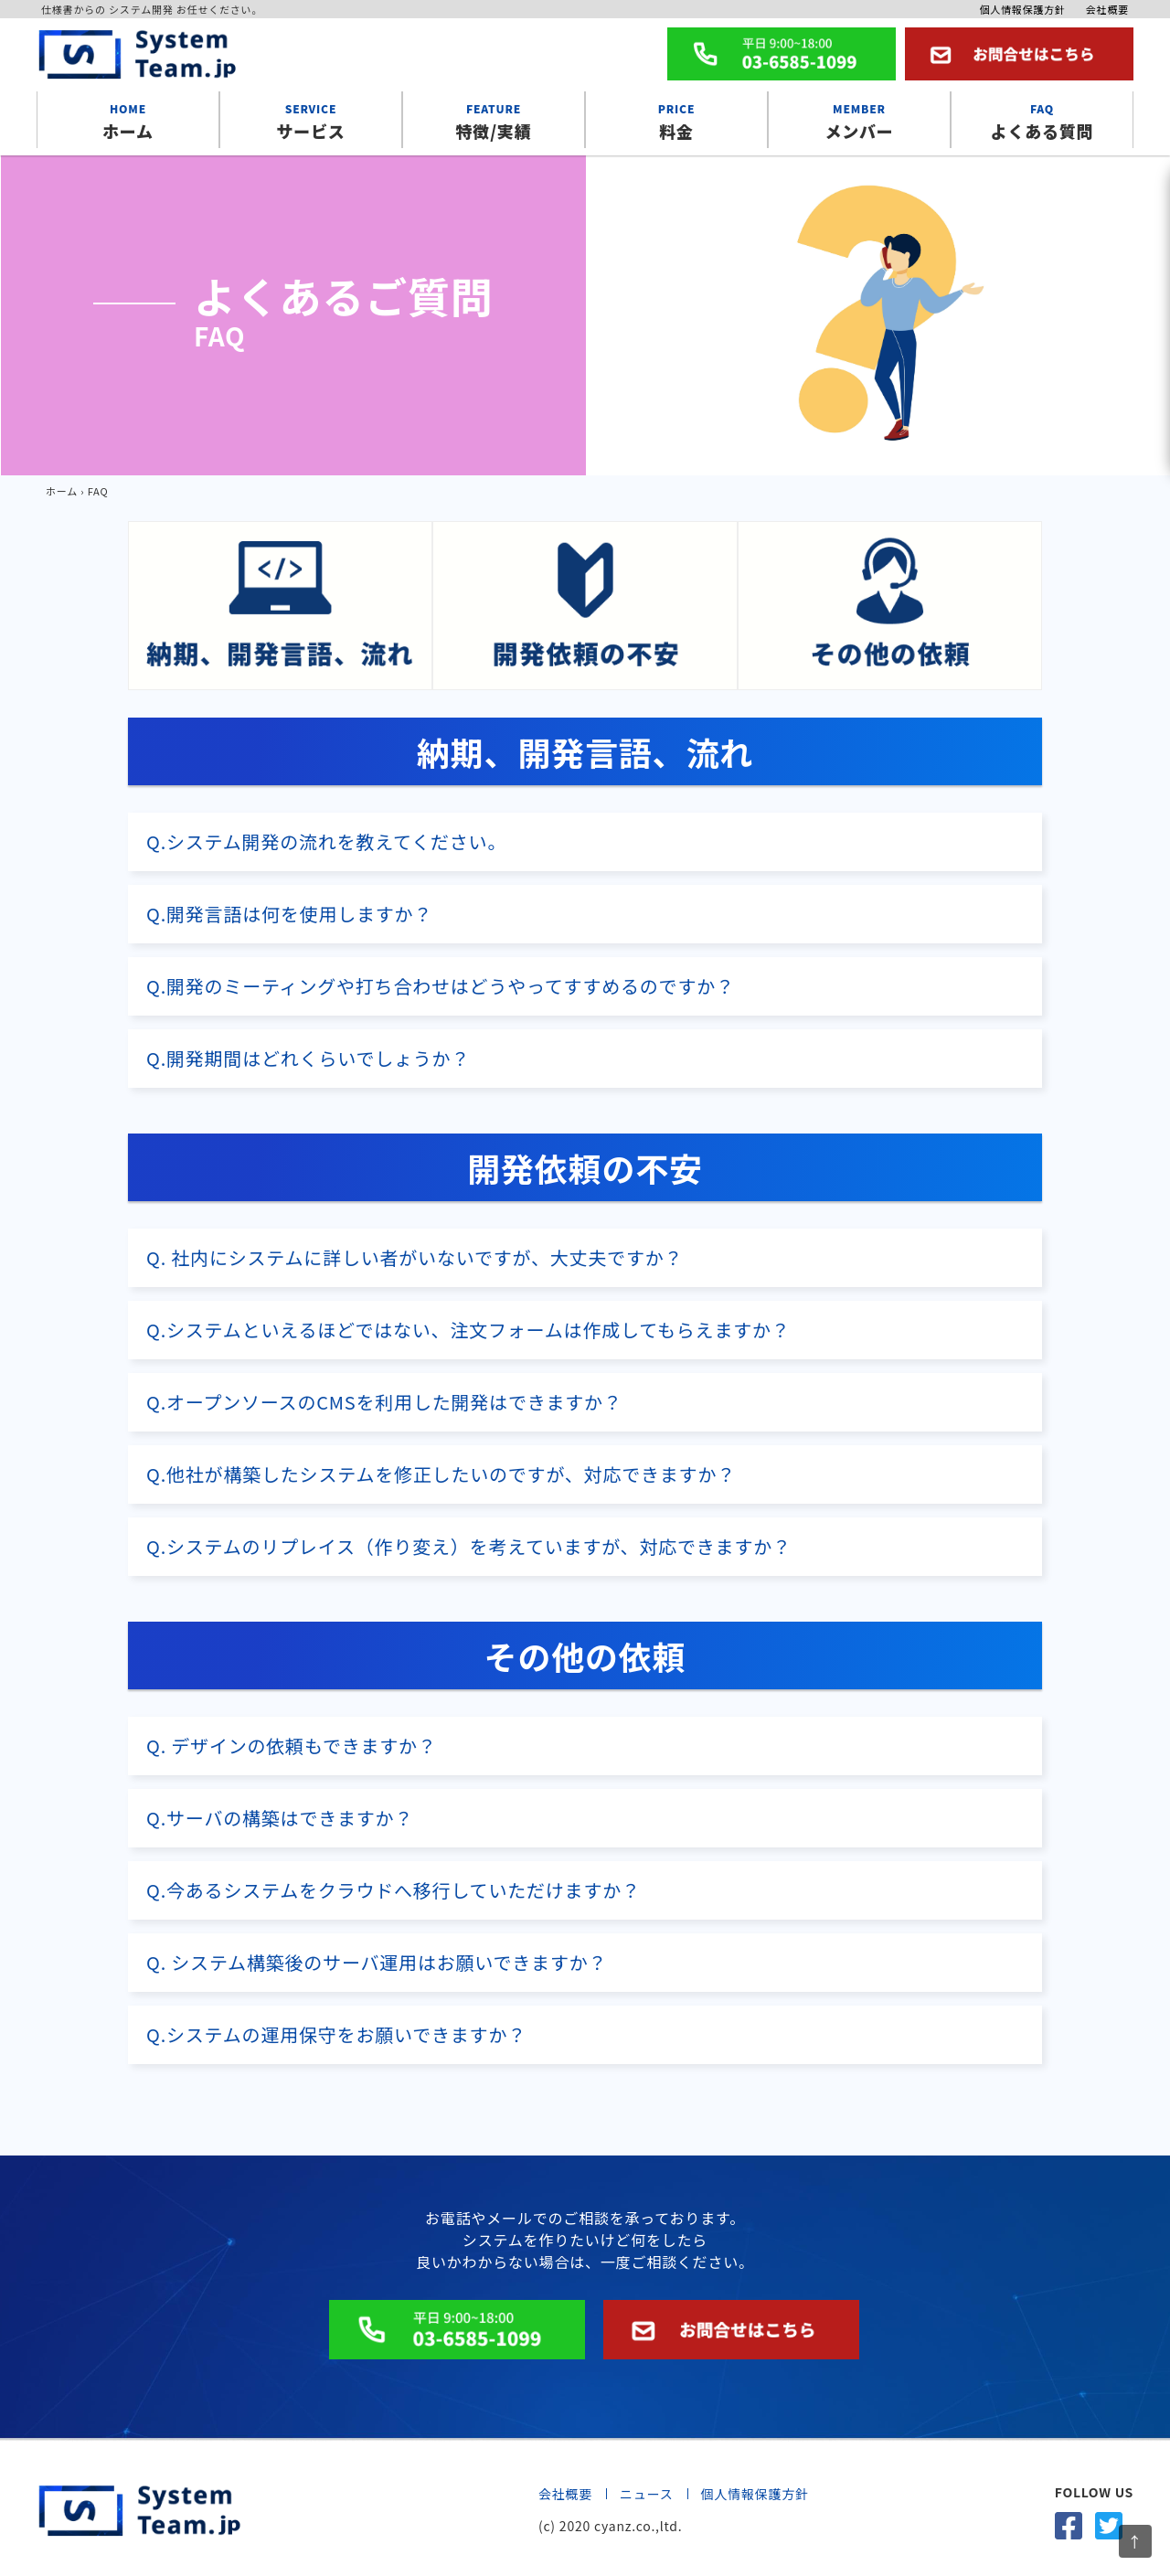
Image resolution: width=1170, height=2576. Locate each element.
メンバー (859, 120)
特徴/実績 (493, 120)
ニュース (647, 2494)
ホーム (128, 120)
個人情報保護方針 (1022, 9)
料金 (676, 120)
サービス (311, 120)
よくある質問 (1042, 120)
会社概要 (1107, 9)
